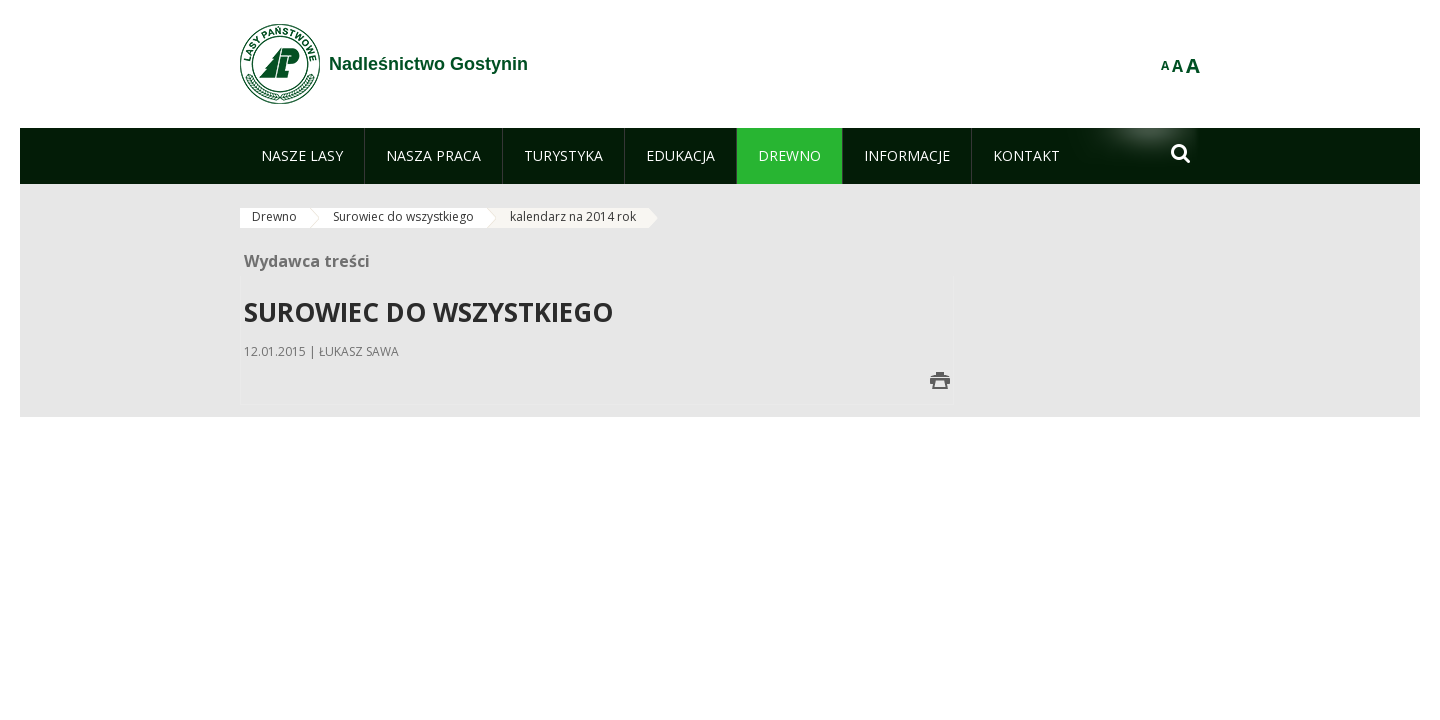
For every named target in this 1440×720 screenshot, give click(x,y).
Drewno (274, 216)
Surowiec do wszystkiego (403, 216)
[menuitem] (302, 156)
